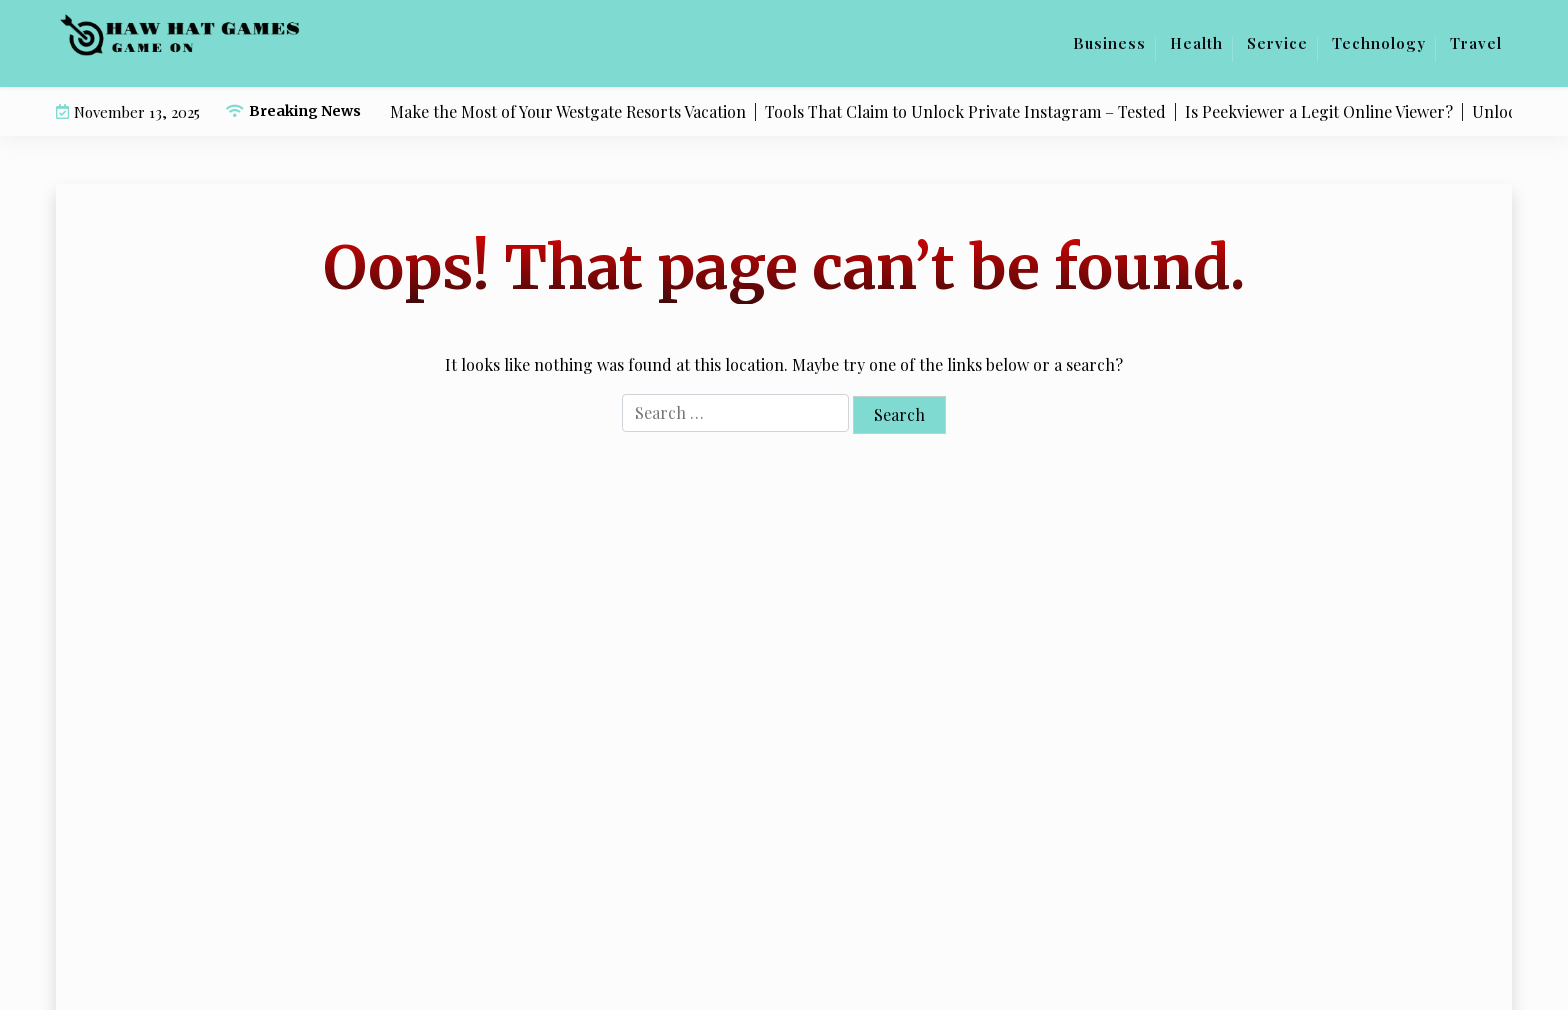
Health (1196, 43)
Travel (1476, 43)
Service (1277, 43)
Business (1109, 43)
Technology (1379, 43)
